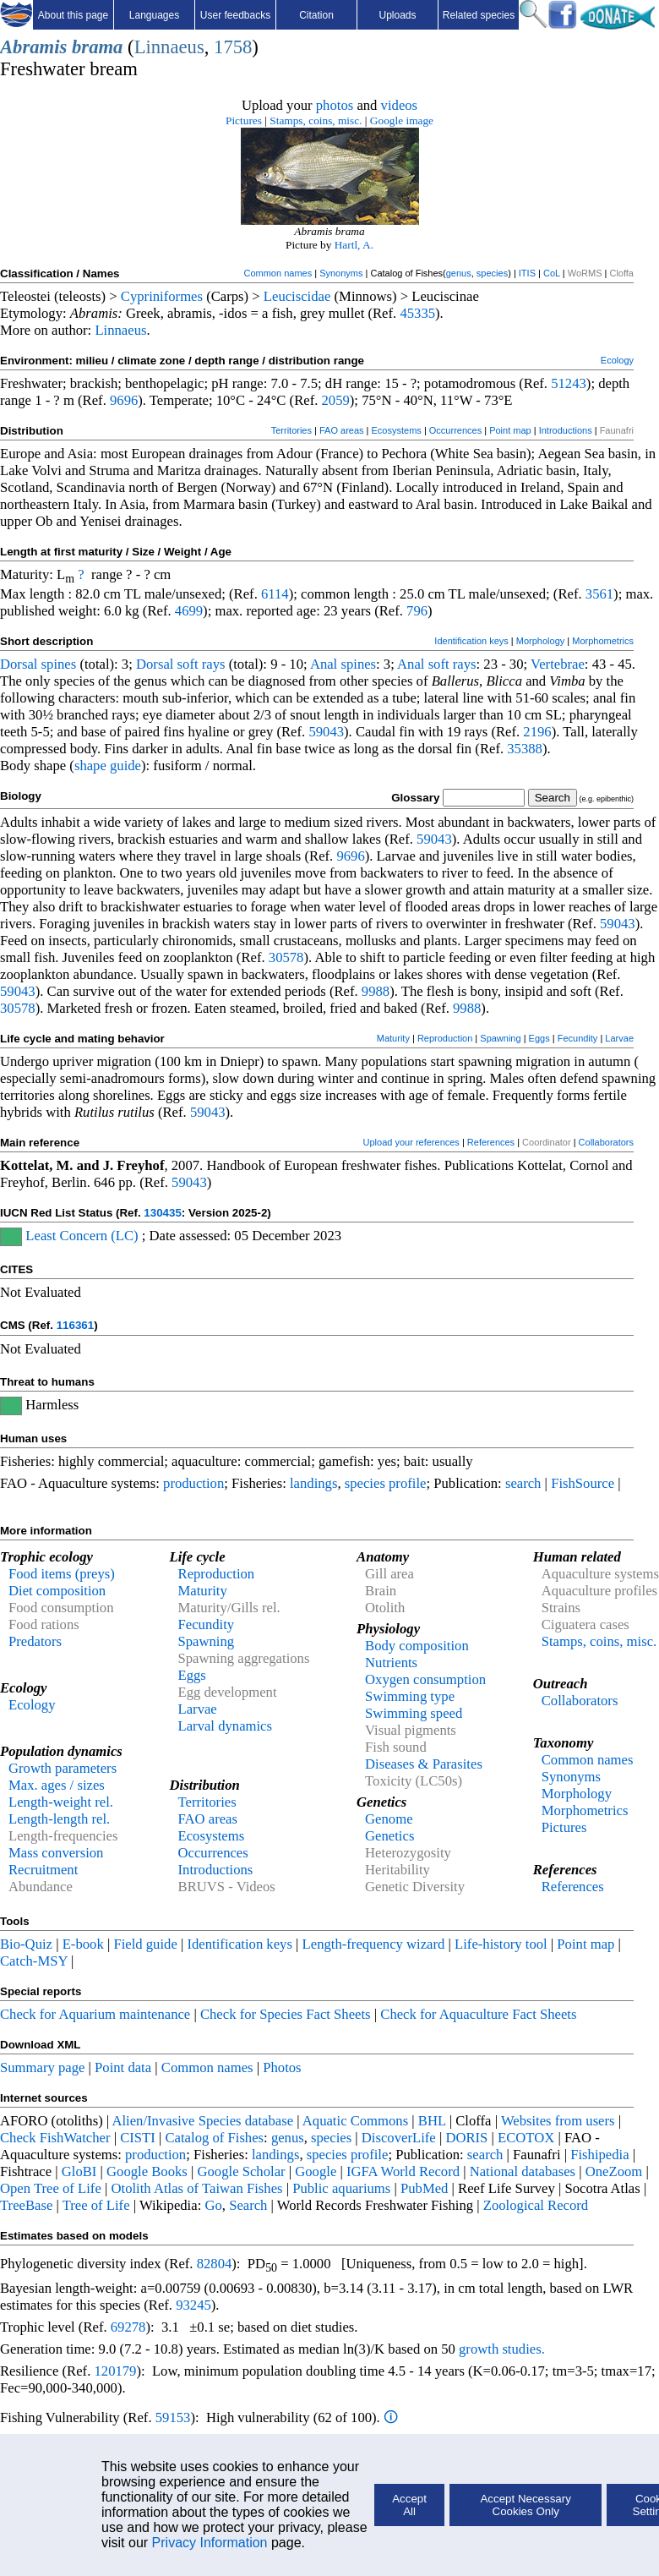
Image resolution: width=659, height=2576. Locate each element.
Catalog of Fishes (214, 2138)
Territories (291, 430)
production (193, 1483)
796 (417, 611)
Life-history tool (501, 1944)
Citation (316, 15)
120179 (115, 2371)
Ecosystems (397, 430)
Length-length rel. (59, 1819)
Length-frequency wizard (373, 1944)
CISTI (137, 2138)
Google (315, 2171)
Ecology (617, 360)
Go (212, 2205)
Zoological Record (535, 2205)
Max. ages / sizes (56, 1785)
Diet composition (57, 1591)
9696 (124, 400)
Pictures (244, 120)
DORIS (466, 2138)
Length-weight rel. (60, 1802)
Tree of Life (96, 2205)
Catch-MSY (34, 1961)
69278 (128, 2327)
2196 (537, 732)
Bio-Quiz (26, 1944)
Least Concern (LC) (81, 1236)
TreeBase (26, 2205)
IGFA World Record (403, 2171)
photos (334, 105)
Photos (282, 2067)
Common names (277, 273)
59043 (326, 732)
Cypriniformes (162, 296)
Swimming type (410, 1696)
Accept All (409, 2505)
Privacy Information (210, 2542)
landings (313, 1483)
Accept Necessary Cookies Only (525, 2505)
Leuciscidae (297, 296)
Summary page (42, 2067)
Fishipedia (599, 2155)
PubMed (424, 2188)
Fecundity (578, 1038)
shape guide (107, 765)
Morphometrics (603, 641)
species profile (386, 1483)
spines (59, 664)
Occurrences (455, 430)
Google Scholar (242, 2171)
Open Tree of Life (50, 2188)
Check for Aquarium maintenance (95, 2014)
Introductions (565, 430)
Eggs (539, 1038)
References (491, 1142)
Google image (401, 120)
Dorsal (18, 664)
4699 (189, 611)
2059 (336, 400)
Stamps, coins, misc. (316, 120)
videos (399, 105)
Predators (35, 1641)
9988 (375, 991)
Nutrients (391, 1662)
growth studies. (500, 2349)
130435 (162, 1212)
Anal (323, 664)
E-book (83, 1944)
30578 (286, 957)
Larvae (619, 1038)
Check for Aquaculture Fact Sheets (478, 2014)
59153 (173, 2417)
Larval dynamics (225, 1726)
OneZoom (614, 2171)
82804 (214, 2264)
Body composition (417, 1646)
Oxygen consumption (425, 1679)
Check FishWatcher (55, 2138)
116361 (75, 1325)
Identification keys (471, 641)
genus (458, 273)
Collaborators (606, 1142)
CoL (551, 273)
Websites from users (558, 2121)
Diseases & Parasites (423, 1764)
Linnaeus (169, 46)
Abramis (33, 46)
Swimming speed (413, 1713)
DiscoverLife (399, 2138)
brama (97, 46)
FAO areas (341, 430)
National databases (522, 2171)
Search (248, 2205)
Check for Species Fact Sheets (285, 2014)
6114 (275, 594)
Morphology (540, 641)
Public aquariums (341, 2188)
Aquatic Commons (355, 2121)
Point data (123, 2067)
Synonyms (340, 273)
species (492, 273)
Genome (388, 1819)
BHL (432, 2121)
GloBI (79, 2171)
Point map (510, 430)
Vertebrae (558, 664)
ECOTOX (526, 2138)
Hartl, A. (354, 244)
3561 (599, 594)
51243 (568, 383)
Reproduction (444, 1038)
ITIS (527, 273)
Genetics (389, 1836)
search (523, 1483)
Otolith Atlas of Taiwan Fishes (196, 2188)
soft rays (201, 664)
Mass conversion (55, 1853)
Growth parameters (62, 1768)
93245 (193, 2305)
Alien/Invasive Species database (202, 2121)
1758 (233, 46)
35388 (524, 749)
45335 (417, 313)
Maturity (393, 1038)
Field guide (145, 1944)
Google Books (147, 2171)
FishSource (582, 1483)
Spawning (500, 1038)
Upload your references (411, 1142)
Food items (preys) (61, 1574)
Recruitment (43, 1870)
